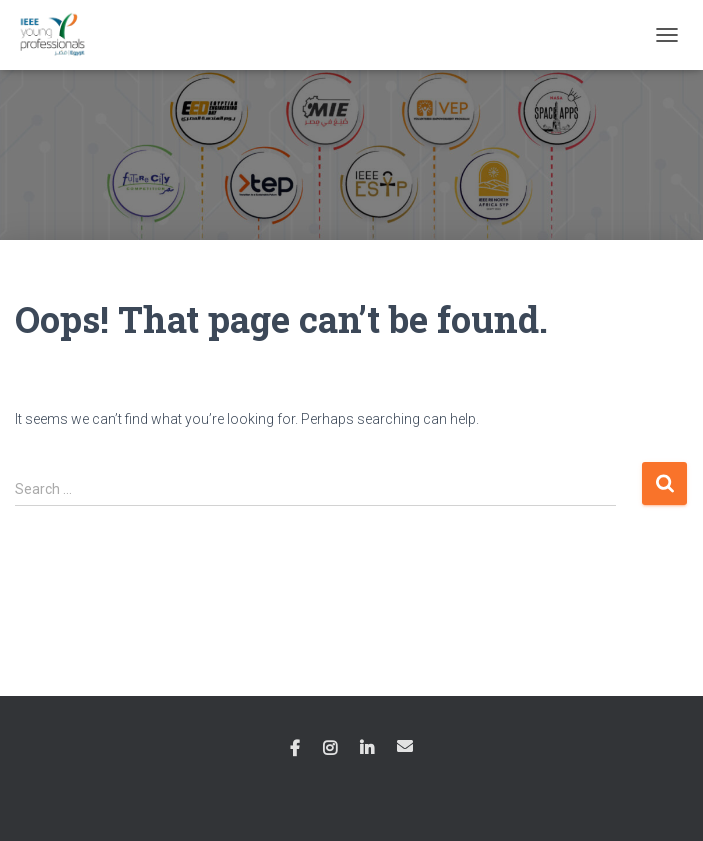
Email (405, 746)
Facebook (295, 749)
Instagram (330, 749)
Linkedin (367, 749)
